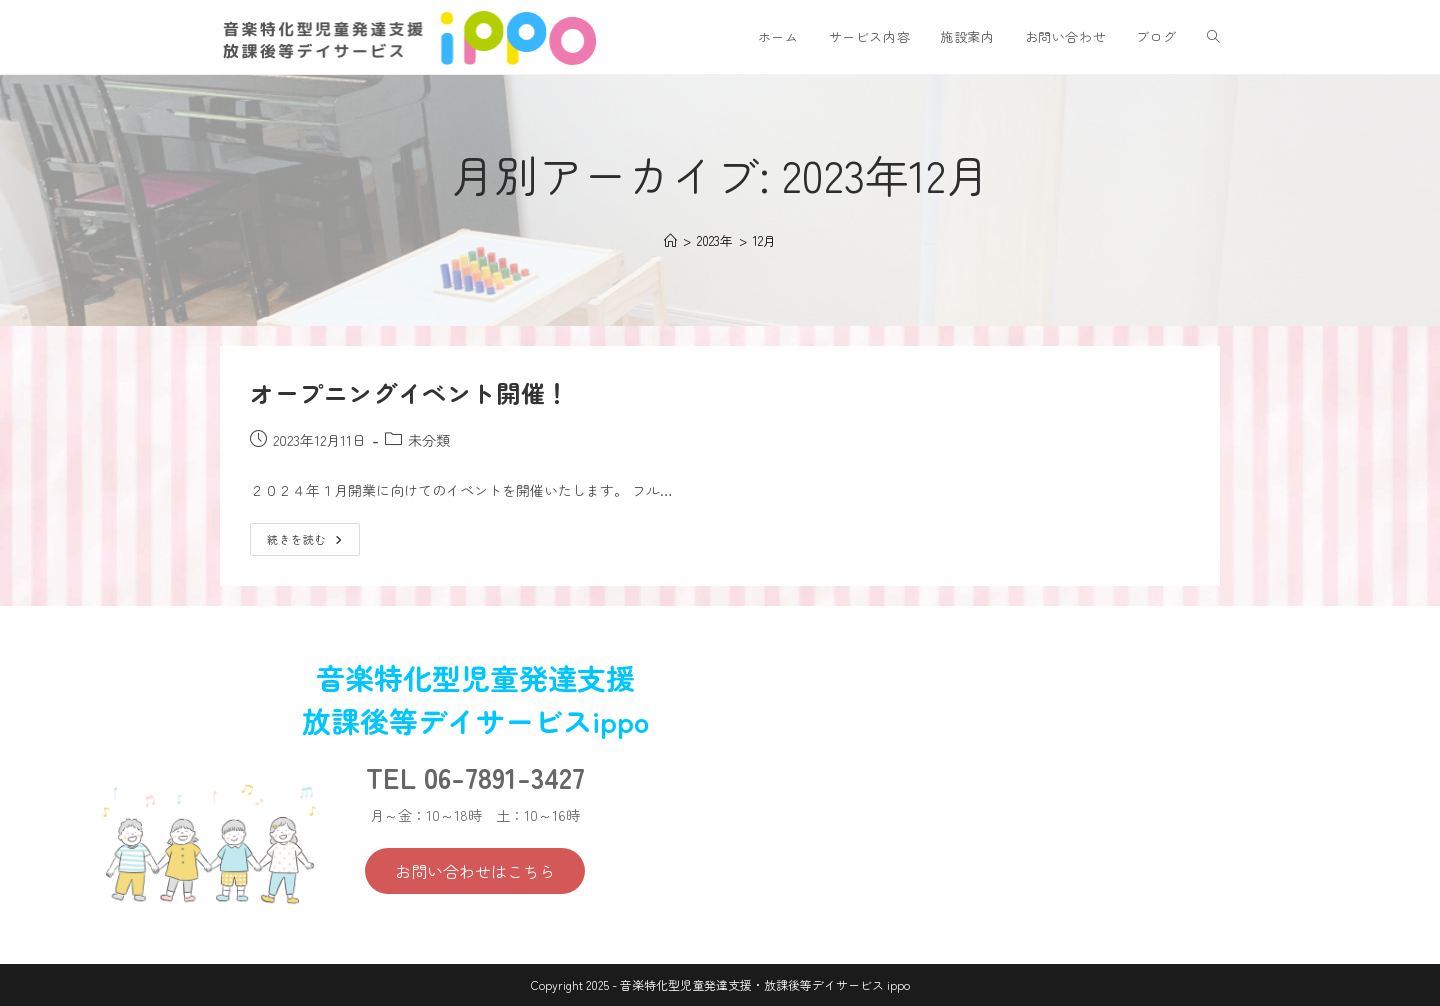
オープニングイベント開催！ (410, 392)
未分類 (429, 440)
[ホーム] (670, 240)
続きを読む (311, 535)
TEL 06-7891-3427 (475, 777)
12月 (764, 240)
